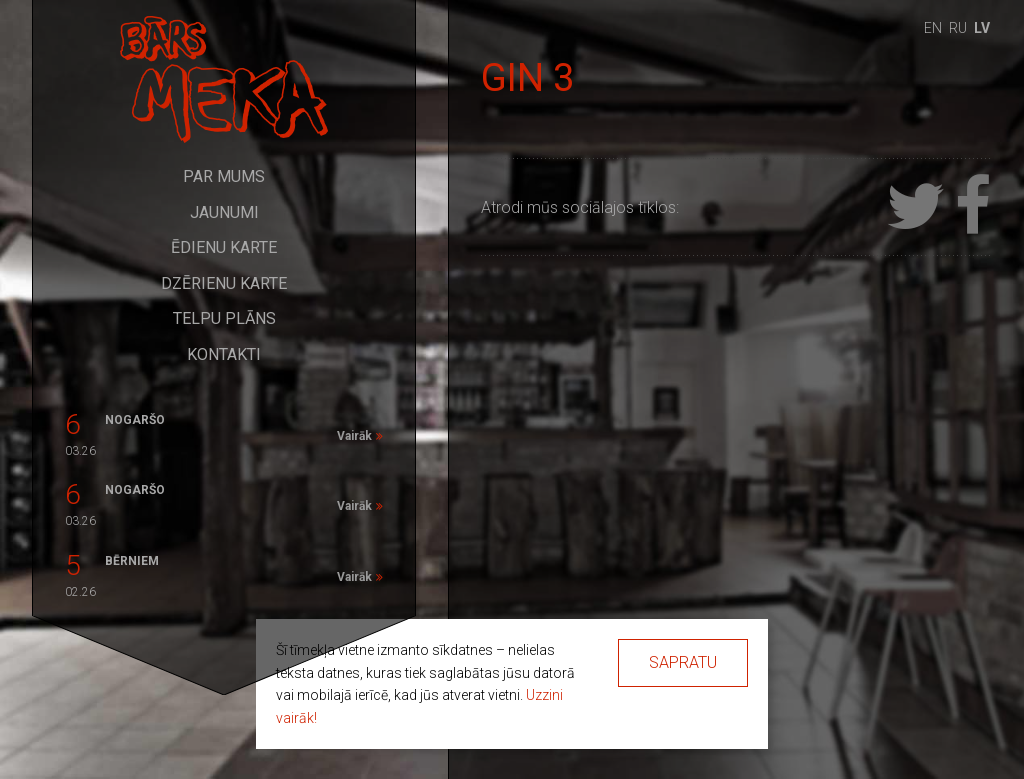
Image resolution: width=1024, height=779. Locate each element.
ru (958, 28)
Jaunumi (224, 212)
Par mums (224, 176)
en (933, 28)
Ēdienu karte (224, 247)
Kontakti (224, 354)
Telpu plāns (224, 318)
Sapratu (683, 662)
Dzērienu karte (224, 283)
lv (982, 28)
